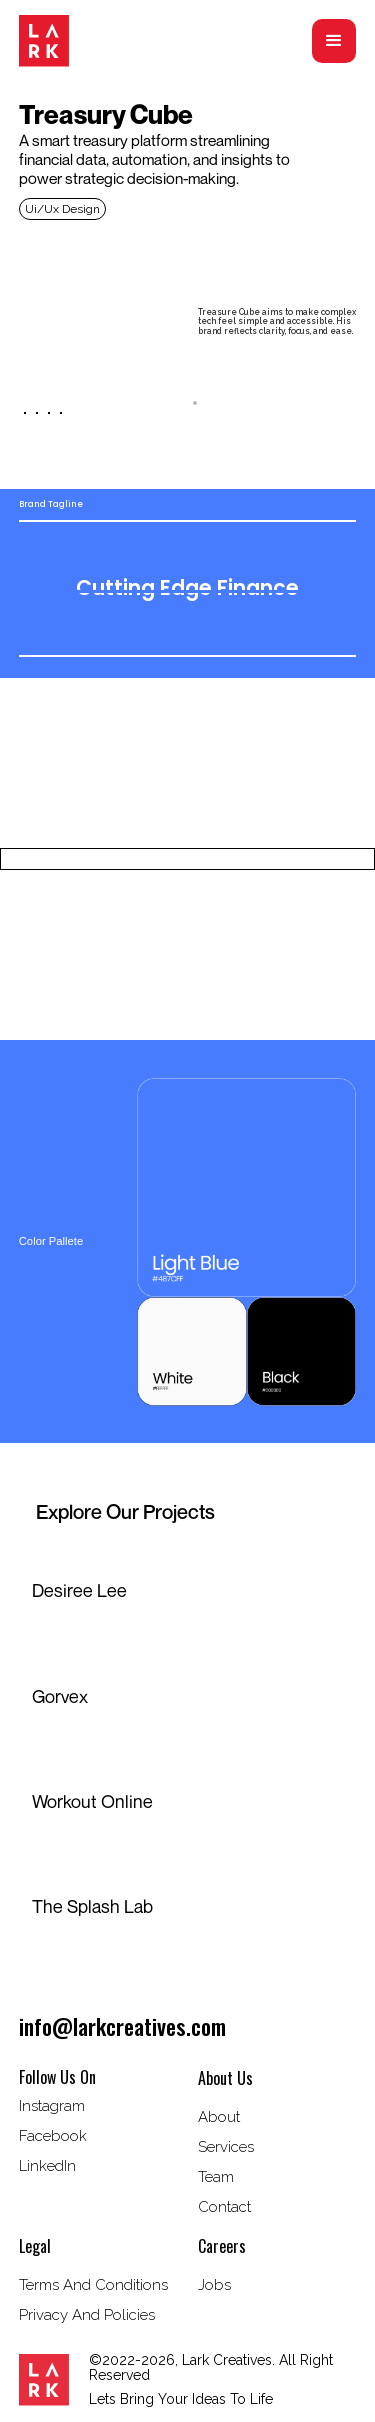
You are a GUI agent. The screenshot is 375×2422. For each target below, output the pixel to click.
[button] (334, 41)
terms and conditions (93, 2285)
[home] (44, 41)
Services (226, 2147)
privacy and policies (87, 2315)
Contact (224, 2207)
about (219, 2117)
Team (216, 2177)
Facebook (53, 2136)
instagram (52, 2106)
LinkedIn (47, 2166)
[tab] (187, 403)
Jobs (214, 2285)
